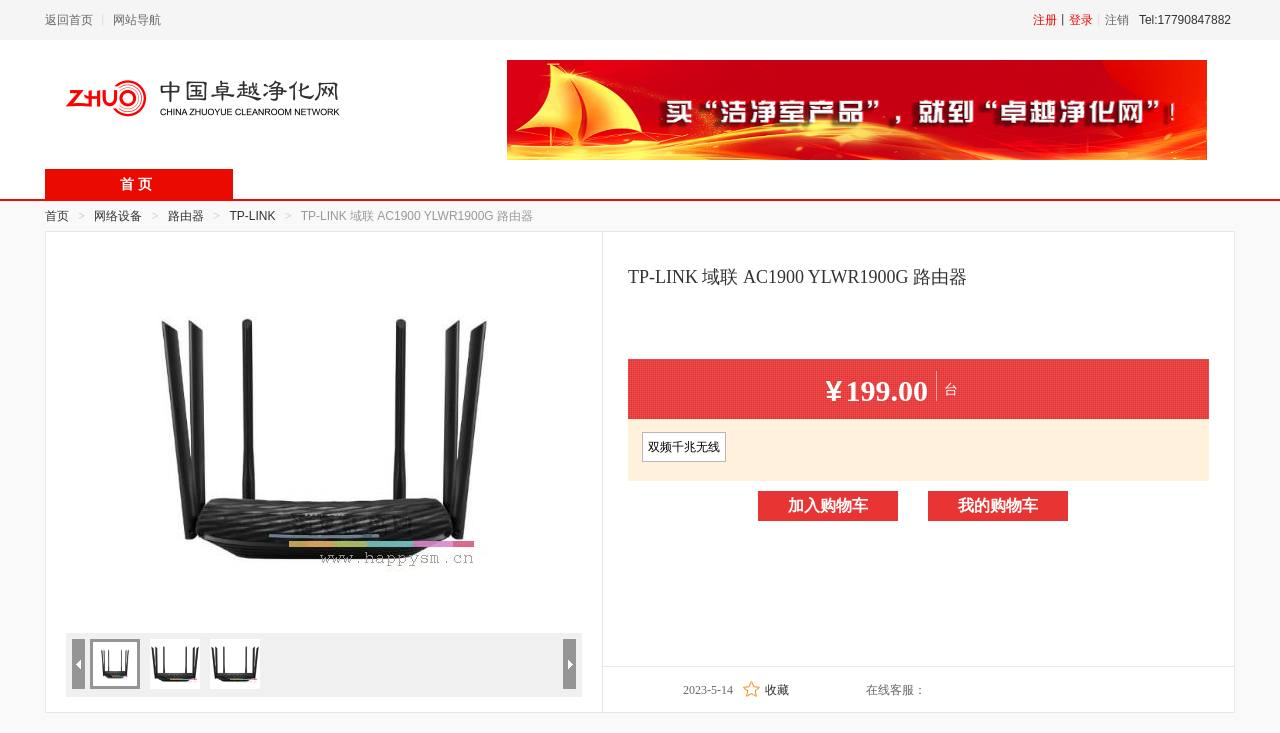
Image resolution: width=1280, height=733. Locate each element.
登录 (1081, 20)
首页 (57, 216)
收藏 (777, 690)
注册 (1045, 20)
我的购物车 (998, 505)
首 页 (136, 184)
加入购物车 (828, 505)
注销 (1117, 20)
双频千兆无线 (684, 447)
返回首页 (69, 20)
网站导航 (137, 20)
